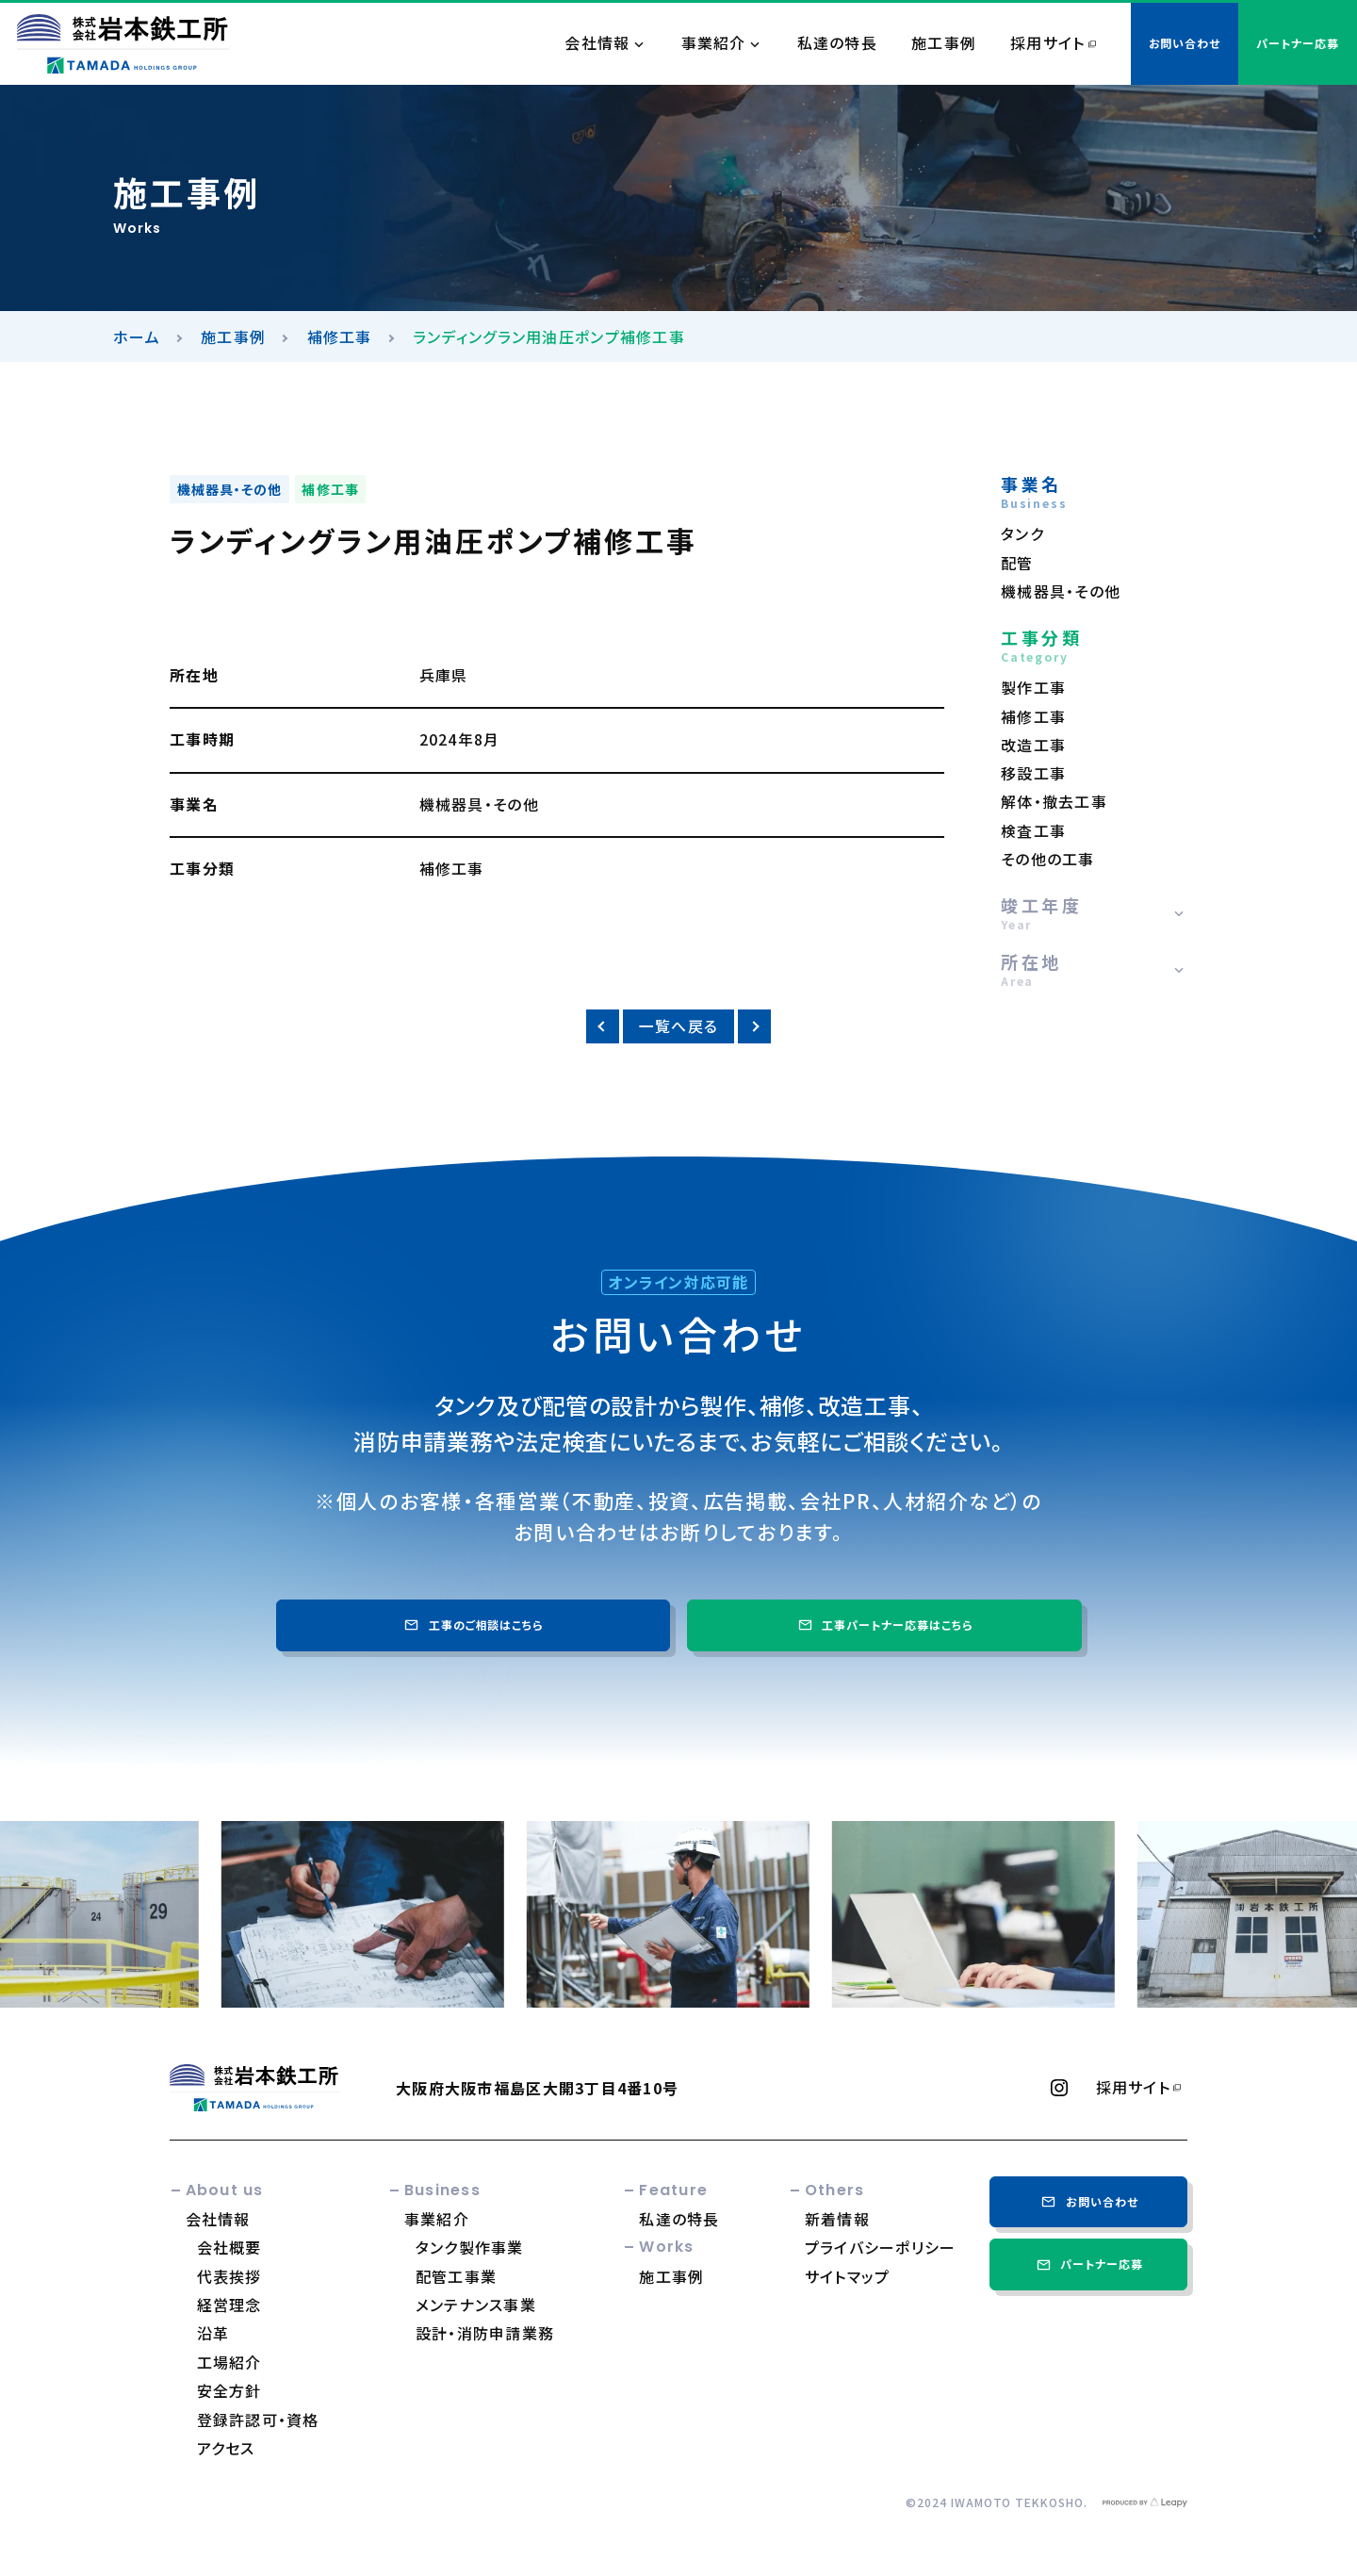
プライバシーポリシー (880, 2247)
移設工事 (1033, 773)
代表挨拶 (229, 2276)
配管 (1017, 563)
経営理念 (229, 2304)
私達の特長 (837, 43)
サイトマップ (848, 2276)
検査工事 (1033, 831)
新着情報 (837, 2218)
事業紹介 (713, 43)
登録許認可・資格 (258, 2419)
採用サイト (1047, 43)
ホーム (136, 336)
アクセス (226, 2448)
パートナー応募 (1088, 2264)
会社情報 (596, 43)
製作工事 (1033, 687)
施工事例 (943, 43)
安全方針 (229, 2390)
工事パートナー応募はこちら (884, 1624)
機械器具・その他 (230, 489)
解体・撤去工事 (1054, 801)
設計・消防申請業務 (485, 2333)
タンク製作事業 (470, 2247)
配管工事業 (456, 2276)
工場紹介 (229, 2362)
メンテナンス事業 (476, 2304)
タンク (1022, 534)
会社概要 (229, 2247)
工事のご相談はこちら (472, 1624)
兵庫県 (443, 675)
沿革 (213, 2333)
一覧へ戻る (678, 1026)
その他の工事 (1048, 859)
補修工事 (339, 336)
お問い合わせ (1087, 2201)
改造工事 (1033, 745)
